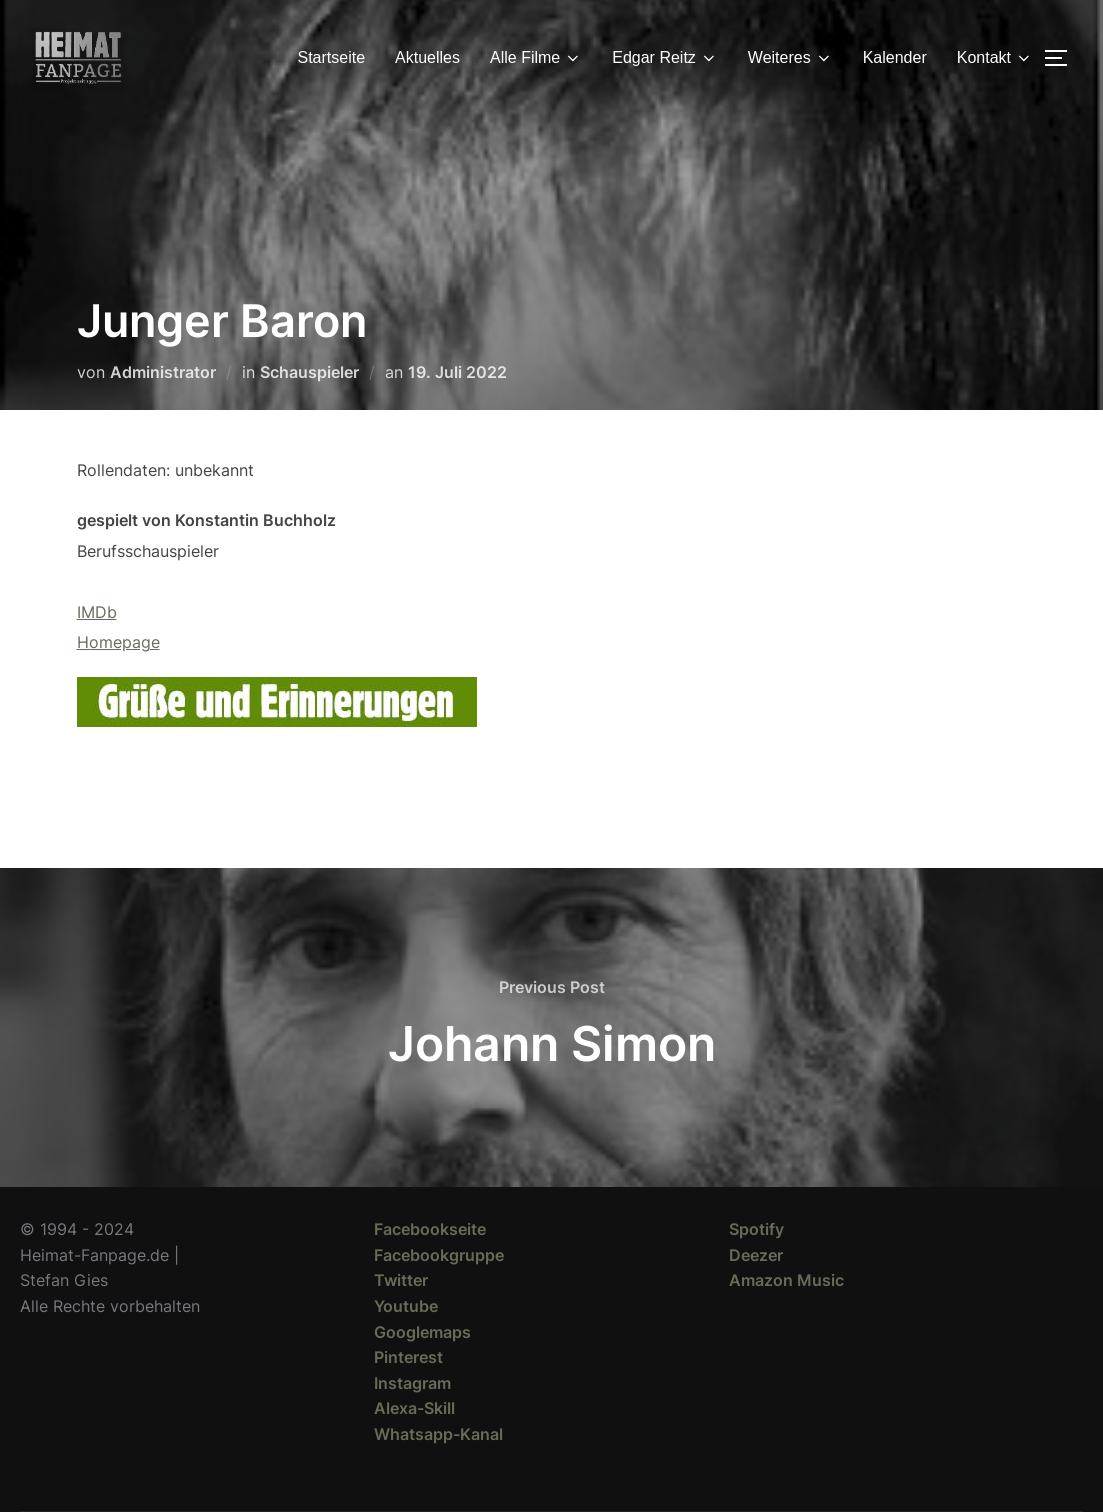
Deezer (756, 1255)
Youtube (406, 1306)
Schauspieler (309, 372)
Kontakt (995, 58)
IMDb (97, 612)
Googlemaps (422, 1332)
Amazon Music (786, 1280)
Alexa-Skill (414, 1408)
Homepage (118, 642)
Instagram (412, 1383)
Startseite (332, 57)
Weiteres (790, 58)
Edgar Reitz (665, 58)
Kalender (895, 57)
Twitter (401, 1280)
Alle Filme (536, 58)
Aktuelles (427, 57)
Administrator (163, 372)
